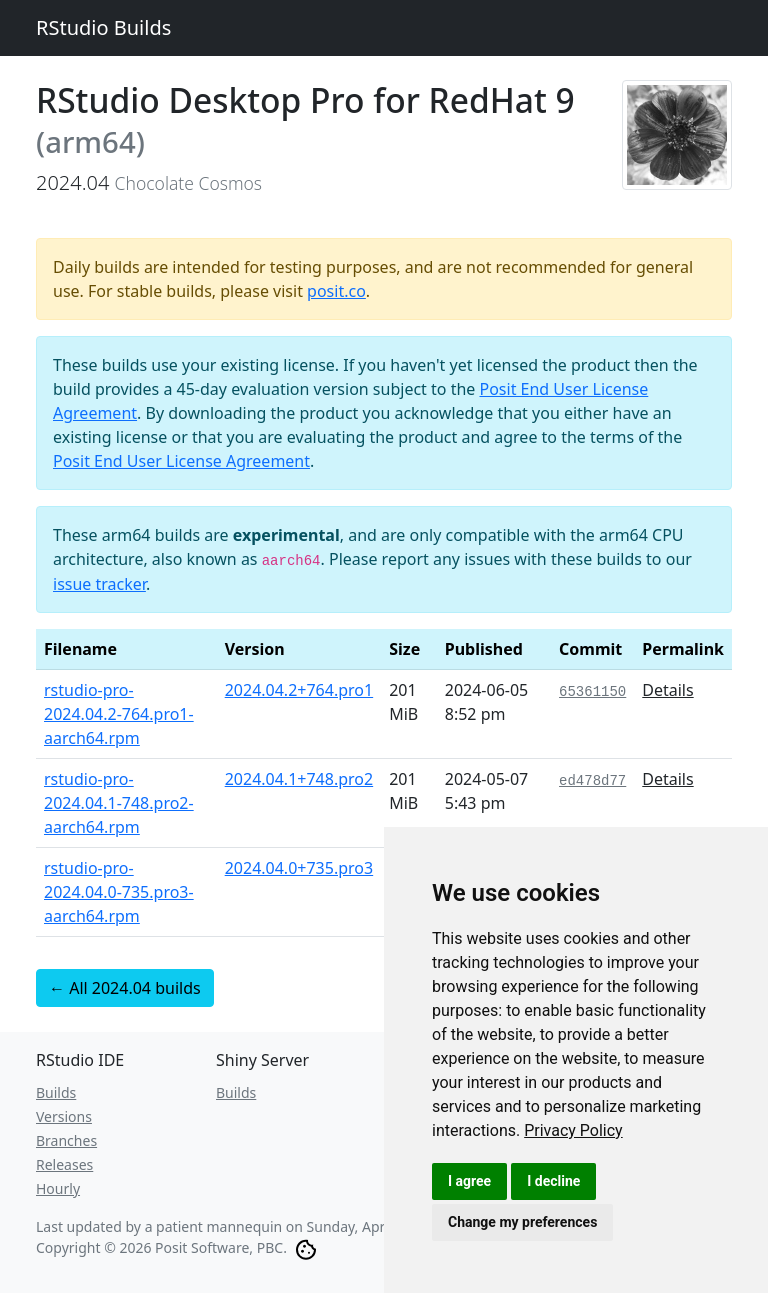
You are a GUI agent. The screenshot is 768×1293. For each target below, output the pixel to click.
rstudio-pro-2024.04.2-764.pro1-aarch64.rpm (119, 714)
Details (667, 690)
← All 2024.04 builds (125, 988)
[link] (573, 1130)
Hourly (58, 1188)
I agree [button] (469, 1181)
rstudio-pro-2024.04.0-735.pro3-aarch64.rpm (119, 892)
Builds (56, 1092)
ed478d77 (592, 781)
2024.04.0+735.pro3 (299, 868)
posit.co (336, 291)
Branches (66, 1140)
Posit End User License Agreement (181, 461)
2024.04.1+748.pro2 (299, 779)
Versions (64, 1116)
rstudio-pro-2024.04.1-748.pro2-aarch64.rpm (119, 803)
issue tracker (99, 584)
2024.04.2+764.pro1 (299, 690)
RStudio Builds (103, 27)
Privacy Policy (573, 1130)
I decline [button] (553, 1181)
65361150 (592, 692)
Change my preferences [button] (522, 1222)
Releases (64, 1164)
